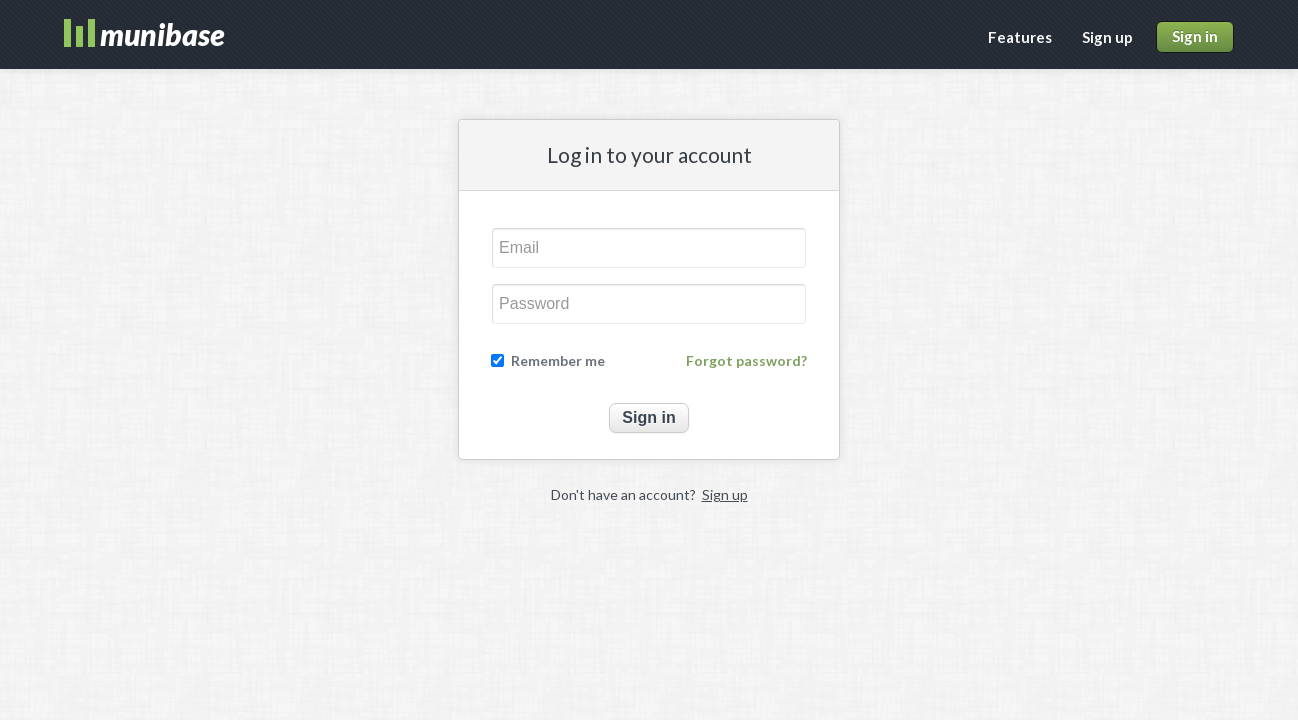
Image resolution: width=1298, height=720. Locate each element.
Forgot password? (746, 361)
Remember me (558, 361)
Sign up (1107, 37)
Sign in (1195, 36)
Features (1020, 37)
